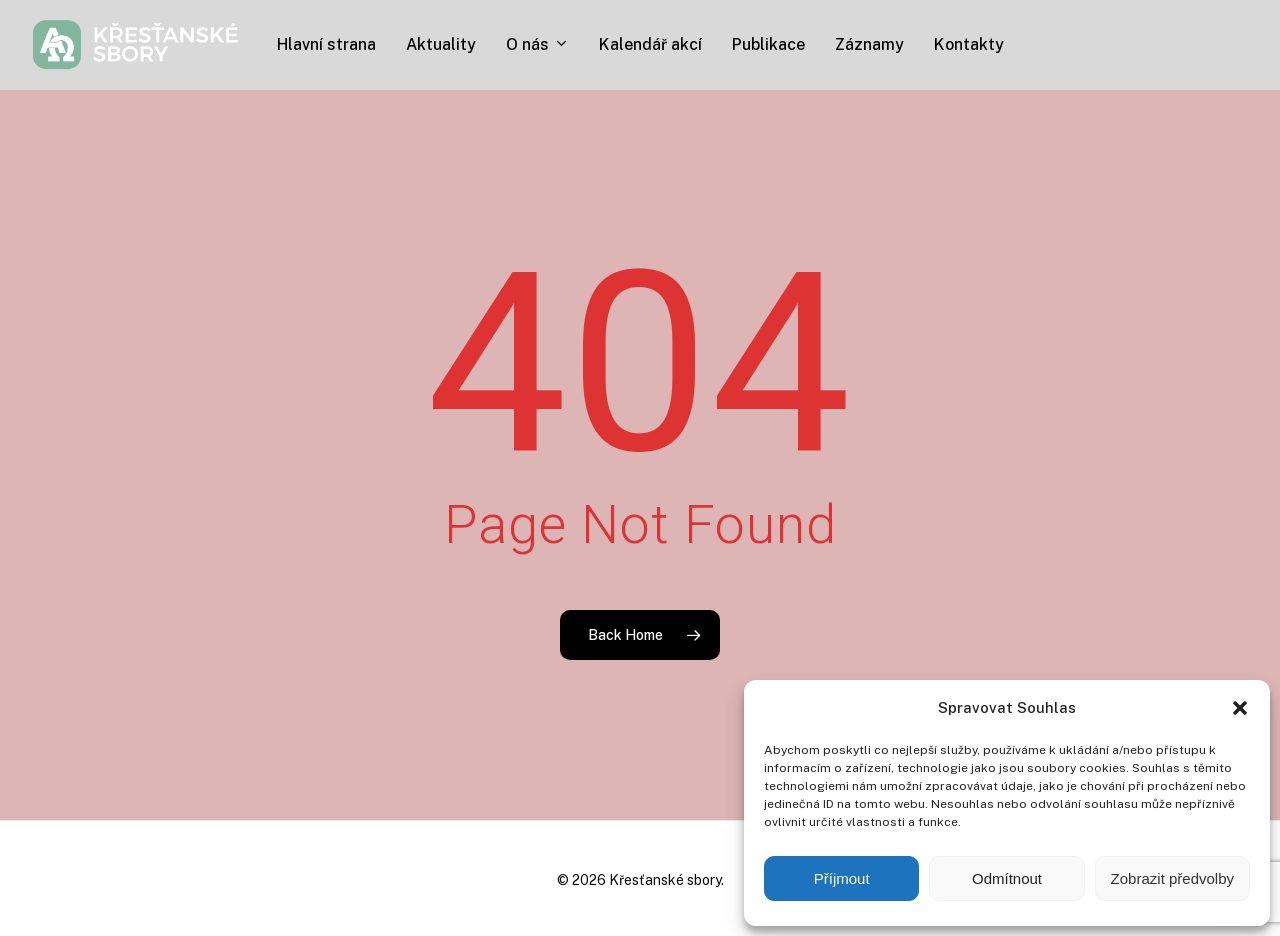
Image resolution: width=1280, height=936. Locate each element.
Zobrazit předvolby (1172, 878)
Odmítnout (1007, 878)
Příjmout (842, 878)
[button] (1240, 708)
